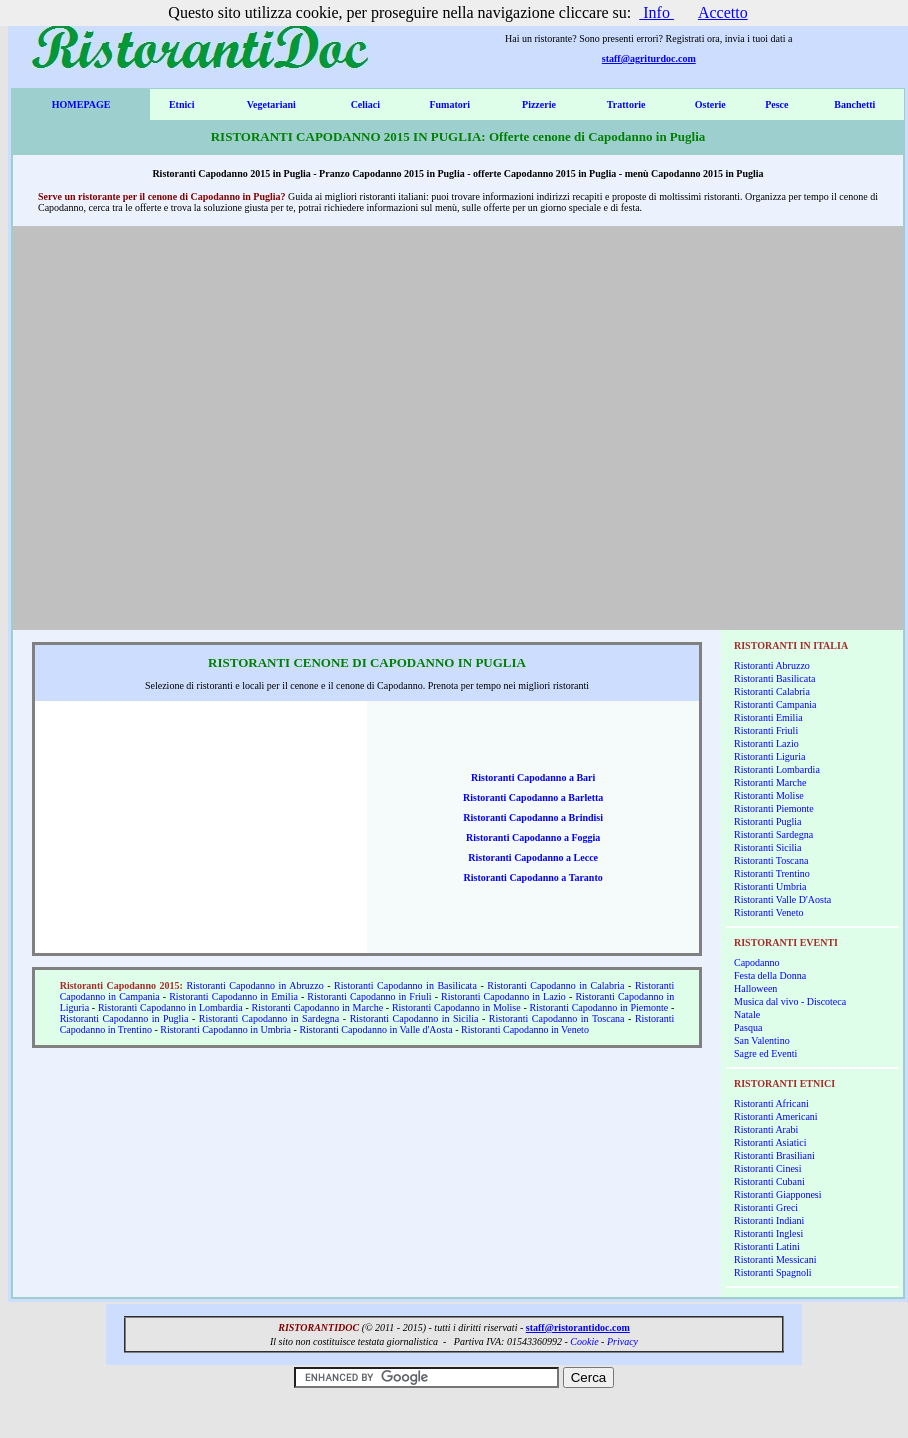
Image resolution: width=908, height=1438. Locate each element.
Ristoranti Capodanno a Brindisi (533, 817)
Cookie (584, 1341)
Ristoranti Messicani (775, 1259)
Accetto (723, 12)
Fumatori (449, 104)
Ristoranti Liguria (769, 756)
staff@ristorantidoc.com (578, 1327)
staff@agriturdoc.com (649, 58)
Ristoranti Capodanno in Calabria (555, 985)
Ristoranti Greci (766, 1207)
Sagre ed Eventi (765, 1053)
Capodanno (757, 962)
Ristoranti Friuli (766, 730)
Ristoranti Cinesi (768, 1168)
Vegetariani (271, 104)
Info (656, 12)
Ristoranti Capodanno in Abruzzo (254, 985)
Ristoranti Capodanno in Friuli (369, 996)
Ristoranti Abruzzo (772, 665)
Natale (747, 1014)
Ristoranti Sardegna (773, 834)
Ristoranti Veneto (769, 912)
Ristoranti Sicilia (768, 847)
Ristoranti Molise (769, 795)
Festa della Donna (770, 975)
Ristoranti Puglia (768, 821)
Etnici (182, 104)
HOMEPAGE (81, 104)
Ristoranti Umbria (770, 886)
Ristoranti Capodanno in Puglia (124, 1018)
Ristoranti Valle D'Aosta (782, 899)
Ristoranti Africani (771, 1103)
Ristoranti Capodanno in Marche (318, 1007)
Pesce (776, 104)
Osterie (710, 104)
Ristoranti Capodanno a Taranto (533, 877)
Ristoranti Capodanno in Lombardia (170, 1007)
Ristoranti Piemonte (774, 808)
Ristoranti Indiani (769, 1220)
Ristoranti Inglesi (768, 1233)
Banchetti (854, 104)
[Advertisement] (192, 428)
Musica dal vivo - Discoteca (790, 1001)
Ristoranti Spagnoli (773, 1272)
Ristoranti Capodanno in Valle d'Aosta (375, 1029)
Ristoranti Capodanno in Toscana (557, 1018)
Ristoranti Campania (775, 704)
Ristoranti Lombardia (777, 769)
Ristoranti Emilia (768, 717)
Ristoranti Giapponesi (778, 1194)
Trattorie (626, 104)
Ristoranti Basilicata (774, 678)
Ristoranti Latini (767, 1246)
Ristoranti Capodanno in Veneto (525, 1029)
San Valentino (762, 1040)
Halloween (755, 988)
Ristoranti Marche (770, 782)
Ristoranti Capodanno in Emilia (233, 996)
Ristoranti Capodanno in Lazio (503, 996)
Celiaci (365, 104)
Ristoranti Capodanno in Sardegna (269, 1018)
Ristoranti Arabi (766, 1129)
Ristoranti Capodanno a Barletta (533, 797)
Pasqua (748, 1027)
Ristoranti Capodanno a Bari (533, 777)
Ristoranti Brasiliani (774, 1155)
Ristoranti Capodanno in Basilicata (405, 985)
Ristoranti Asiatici (770, 1142)
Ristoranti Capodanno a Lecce (533, 857)
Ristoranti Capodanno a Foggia (533, 837)
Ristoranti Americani (776, 1116)
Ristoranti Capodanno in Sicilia (414, 1018)
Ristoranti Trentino (772, 873)
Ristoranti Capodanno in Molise (456, 1007)
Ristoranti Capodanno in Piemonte (599, 1007)
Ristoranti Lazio (766, 743)
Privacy (622, 1341)
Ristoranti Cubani (769, 1181)
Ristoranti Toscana (771, 860)
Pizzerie (539, 104)
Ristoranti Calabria (772, 691)
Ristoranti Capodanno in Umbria (225, 1029)
